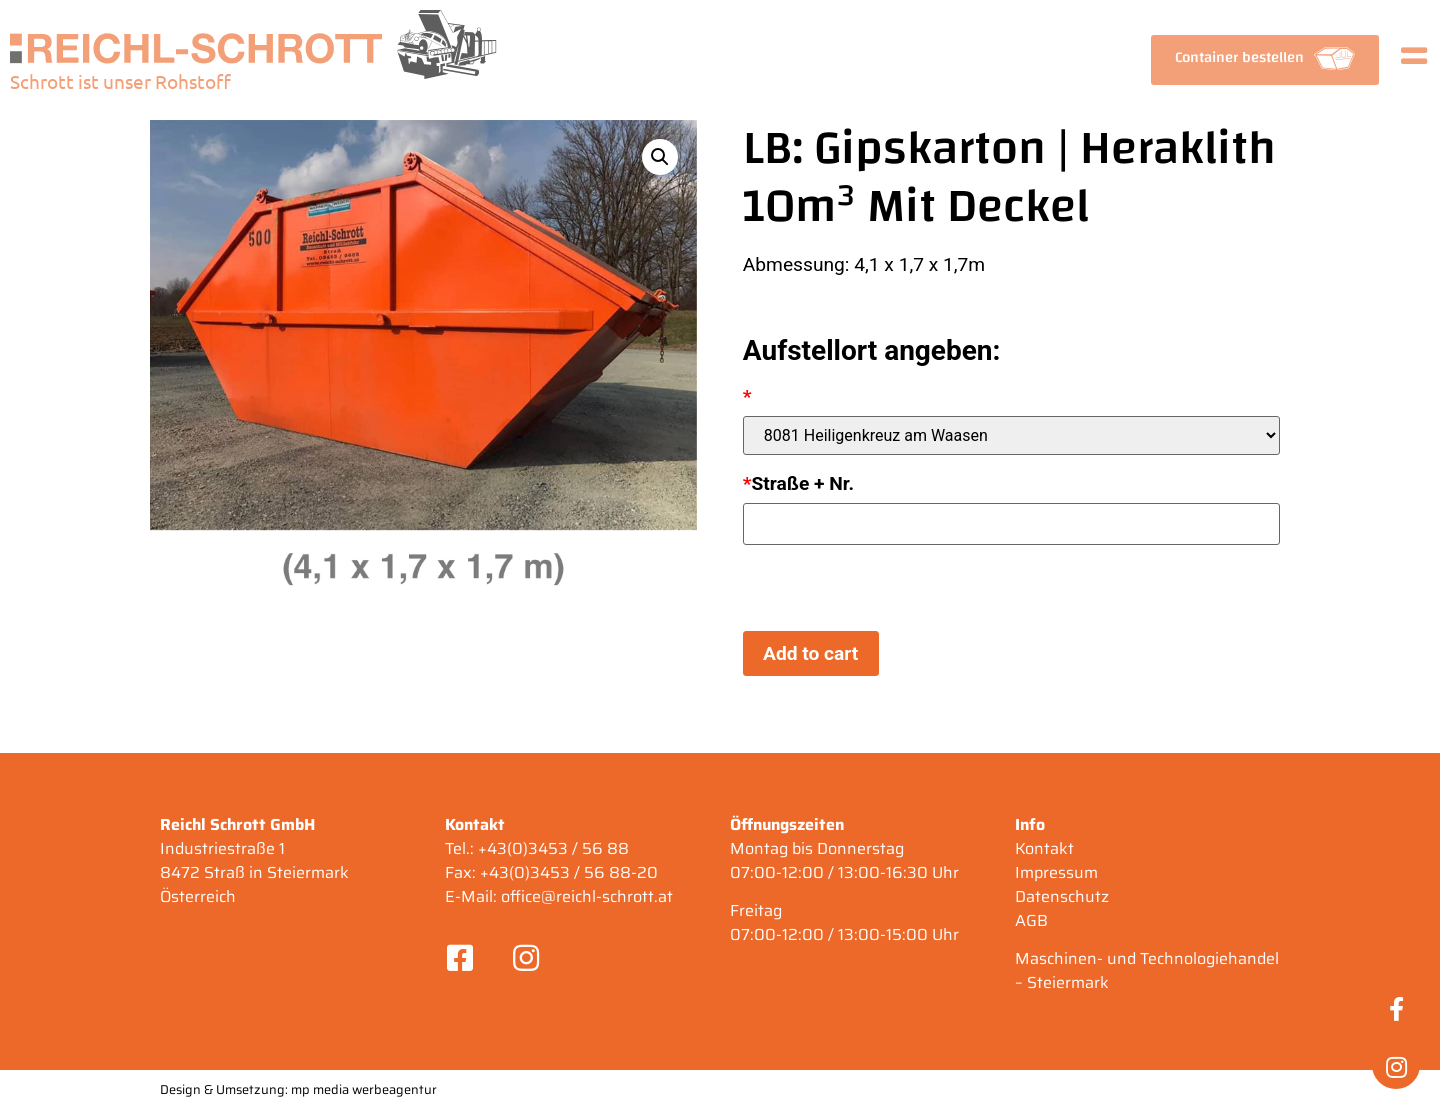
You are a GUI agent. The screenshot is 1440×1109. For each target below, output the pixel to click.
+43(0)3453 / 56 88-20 (569, 872)
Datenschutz (1062, 896)
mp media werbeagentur (364, 1089)
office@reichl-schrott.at (587, 896)
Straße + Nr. (798, 483)
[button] (1265, 60)
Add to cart (810, 653)
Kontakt (1044, 848)
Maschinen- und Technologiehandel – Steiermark (1147, 970)
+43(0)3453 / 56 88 (553, 848)
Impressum (1056, 872)
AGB (1031, 920)
